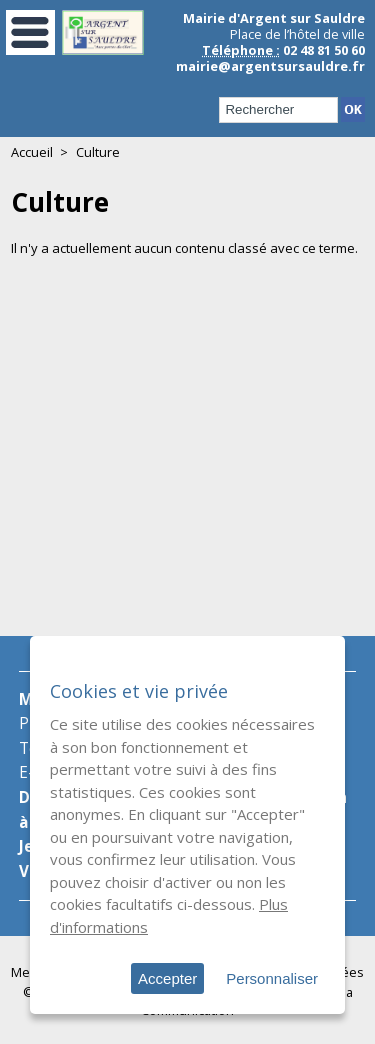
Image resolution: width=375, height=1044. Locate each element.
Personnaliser (272, 978)
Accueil (32, 152)
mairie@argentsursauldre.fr (270, 66)
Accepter (167, 978)
